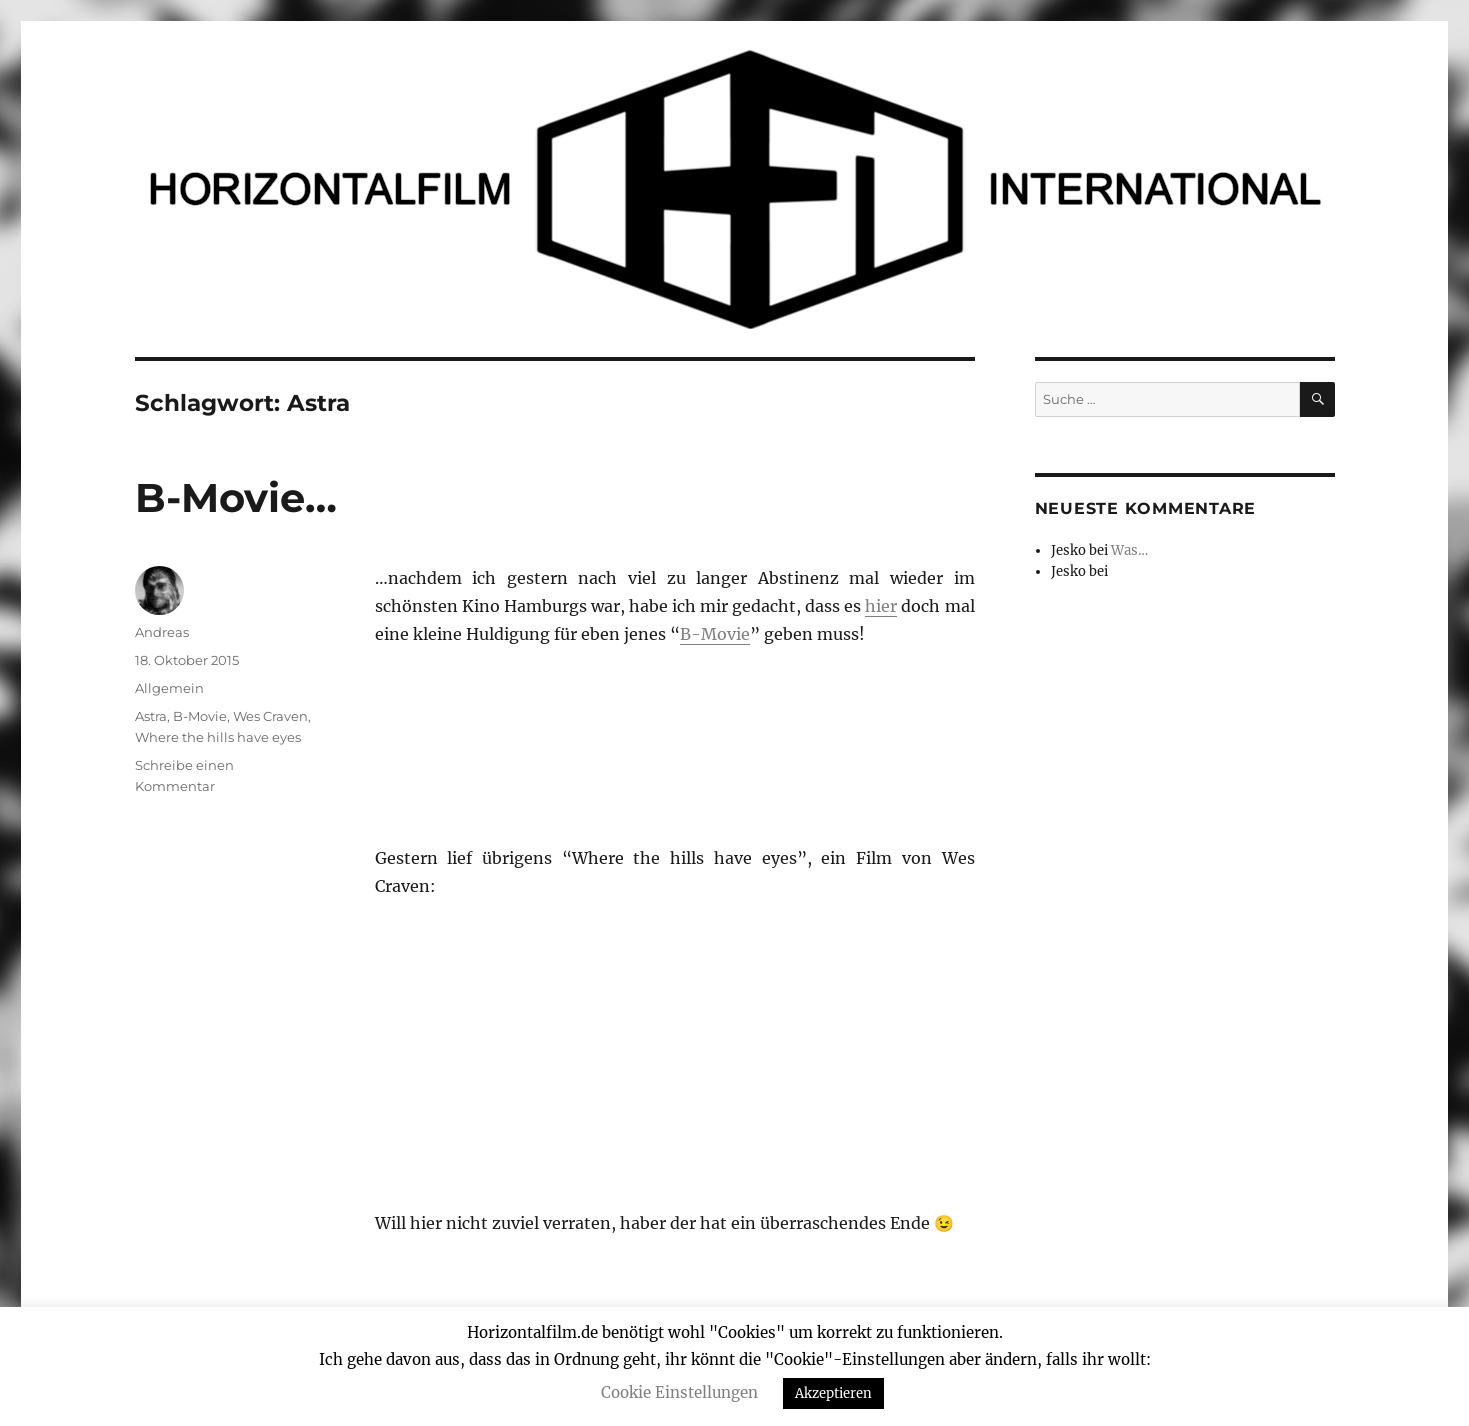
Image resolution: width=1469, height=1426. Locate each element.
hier (881, 606)
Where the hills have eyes (218, 737)
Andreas (162, 632)
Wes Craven (270, 716)
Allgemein (169, 688)
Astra (151, 716)
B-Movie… (236, 497)
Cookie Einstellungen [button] (679, 1392)
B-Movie (715, 634)
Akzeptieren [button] (833, 1393)
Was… (1129, 550)
